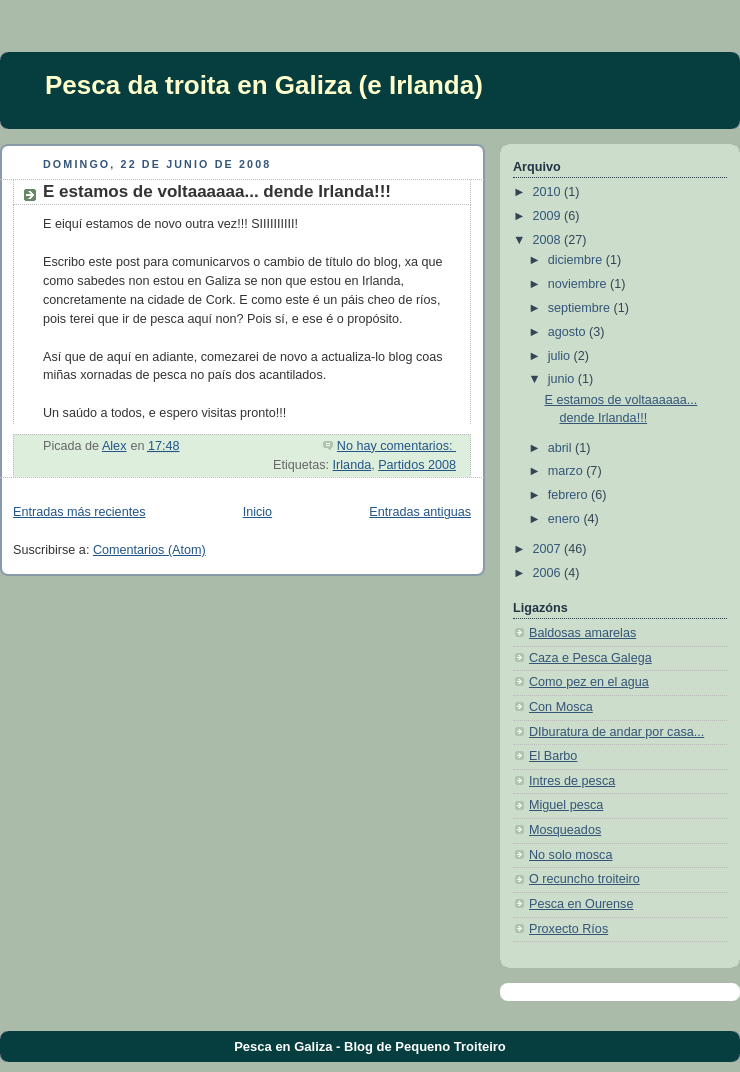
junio (563, 379)
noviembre (579, 284)
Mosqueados (565, 830)
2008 (549, 240)
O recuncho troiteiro (584, 879)
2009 (549, 216)
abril (561, 448)
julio (561, 356)
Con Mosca (561, 707)
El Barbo (553, 756)
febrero (569, 495)
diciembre (577, 260)
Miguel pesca (566, 805)
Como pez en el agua (589, 682)
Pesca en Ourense (581, 904)
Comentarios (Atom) (149, 550)
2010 (549, 192)
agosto (568, 332)
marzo (567, 471)
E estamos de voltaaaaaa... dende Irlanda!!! (217, 191)
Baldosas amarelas (582, 633)
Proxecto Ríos (568, 929)
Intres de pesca (572, 781)
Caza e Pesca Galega (590, 658)
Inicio (257, 512)
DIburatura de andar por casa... (616, 732)
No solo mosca (570, 855)
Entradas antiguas (420, 512)
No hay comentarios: (396, 446)
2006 (549, 573)
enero (566, 519)
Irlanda (352, 465)
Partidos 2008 (417, 465)
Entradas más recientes (79, 512)
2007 (549, 549)
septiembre (581, 308)
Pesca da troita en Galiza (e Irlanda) (264, 85)
